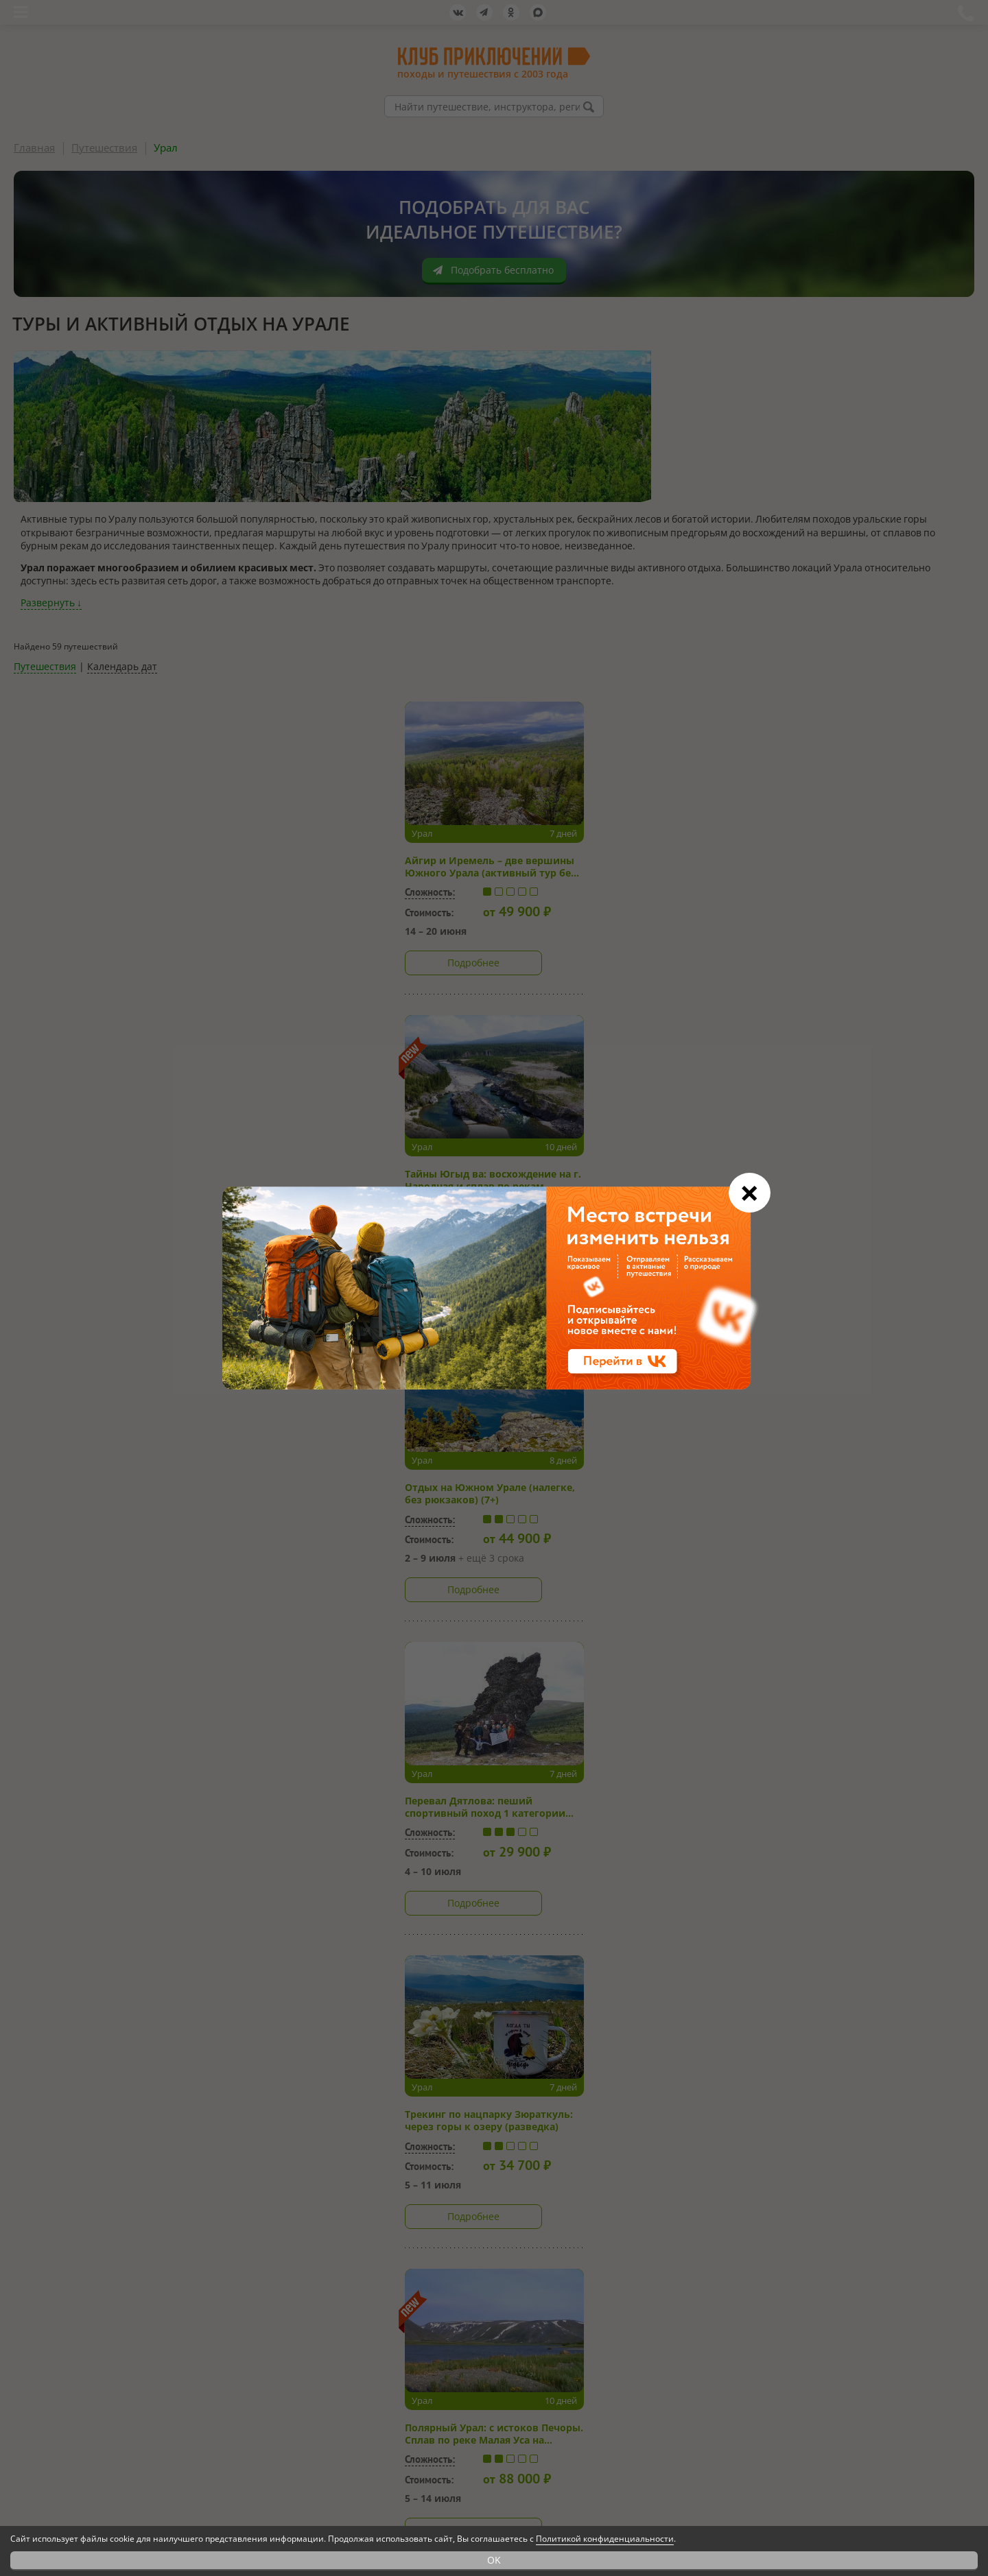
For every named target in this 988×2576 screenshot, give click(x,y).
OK (494, 2559)
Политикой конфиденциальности (605, 2538)
